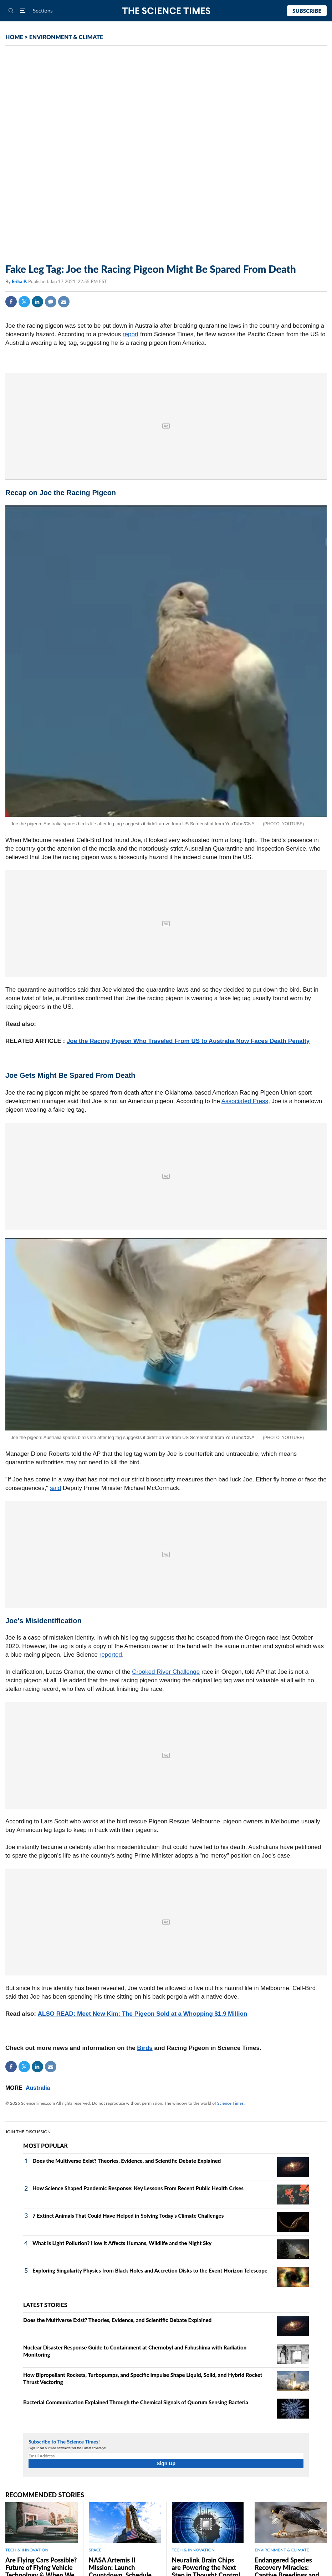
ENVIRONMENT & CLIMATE (66, 36)
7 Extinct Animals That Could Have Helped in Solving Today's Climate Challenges (128, 2215)
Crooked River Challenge (166, 1671)
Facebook (11, 301)
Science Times (230, 2103)
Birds (144, 2048)
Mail (64, 301)
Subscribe (306, 10)
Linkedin (37, 301)
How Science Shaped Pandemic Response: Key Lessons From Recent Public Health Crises (138, 2188)
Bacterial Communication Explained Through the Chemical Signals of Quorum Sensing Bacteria (135, 2402)
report (130, 334)
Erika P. (20, 281)
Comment (50, 301)
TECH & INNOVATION (26, 2549)
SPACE (95, 2549)
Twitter (24, 301)
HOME (14, 36)
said (55, 1488)
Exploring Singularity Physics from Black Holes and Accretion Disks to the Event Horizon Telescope (149, 2270)
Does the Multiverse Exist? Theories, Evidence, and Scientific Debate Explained (126, 2160)
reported (110, 1654)
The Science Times (166, 10)
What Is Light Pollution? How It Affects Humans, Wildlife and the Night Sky (121, 2243)
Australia (38, 2088)
